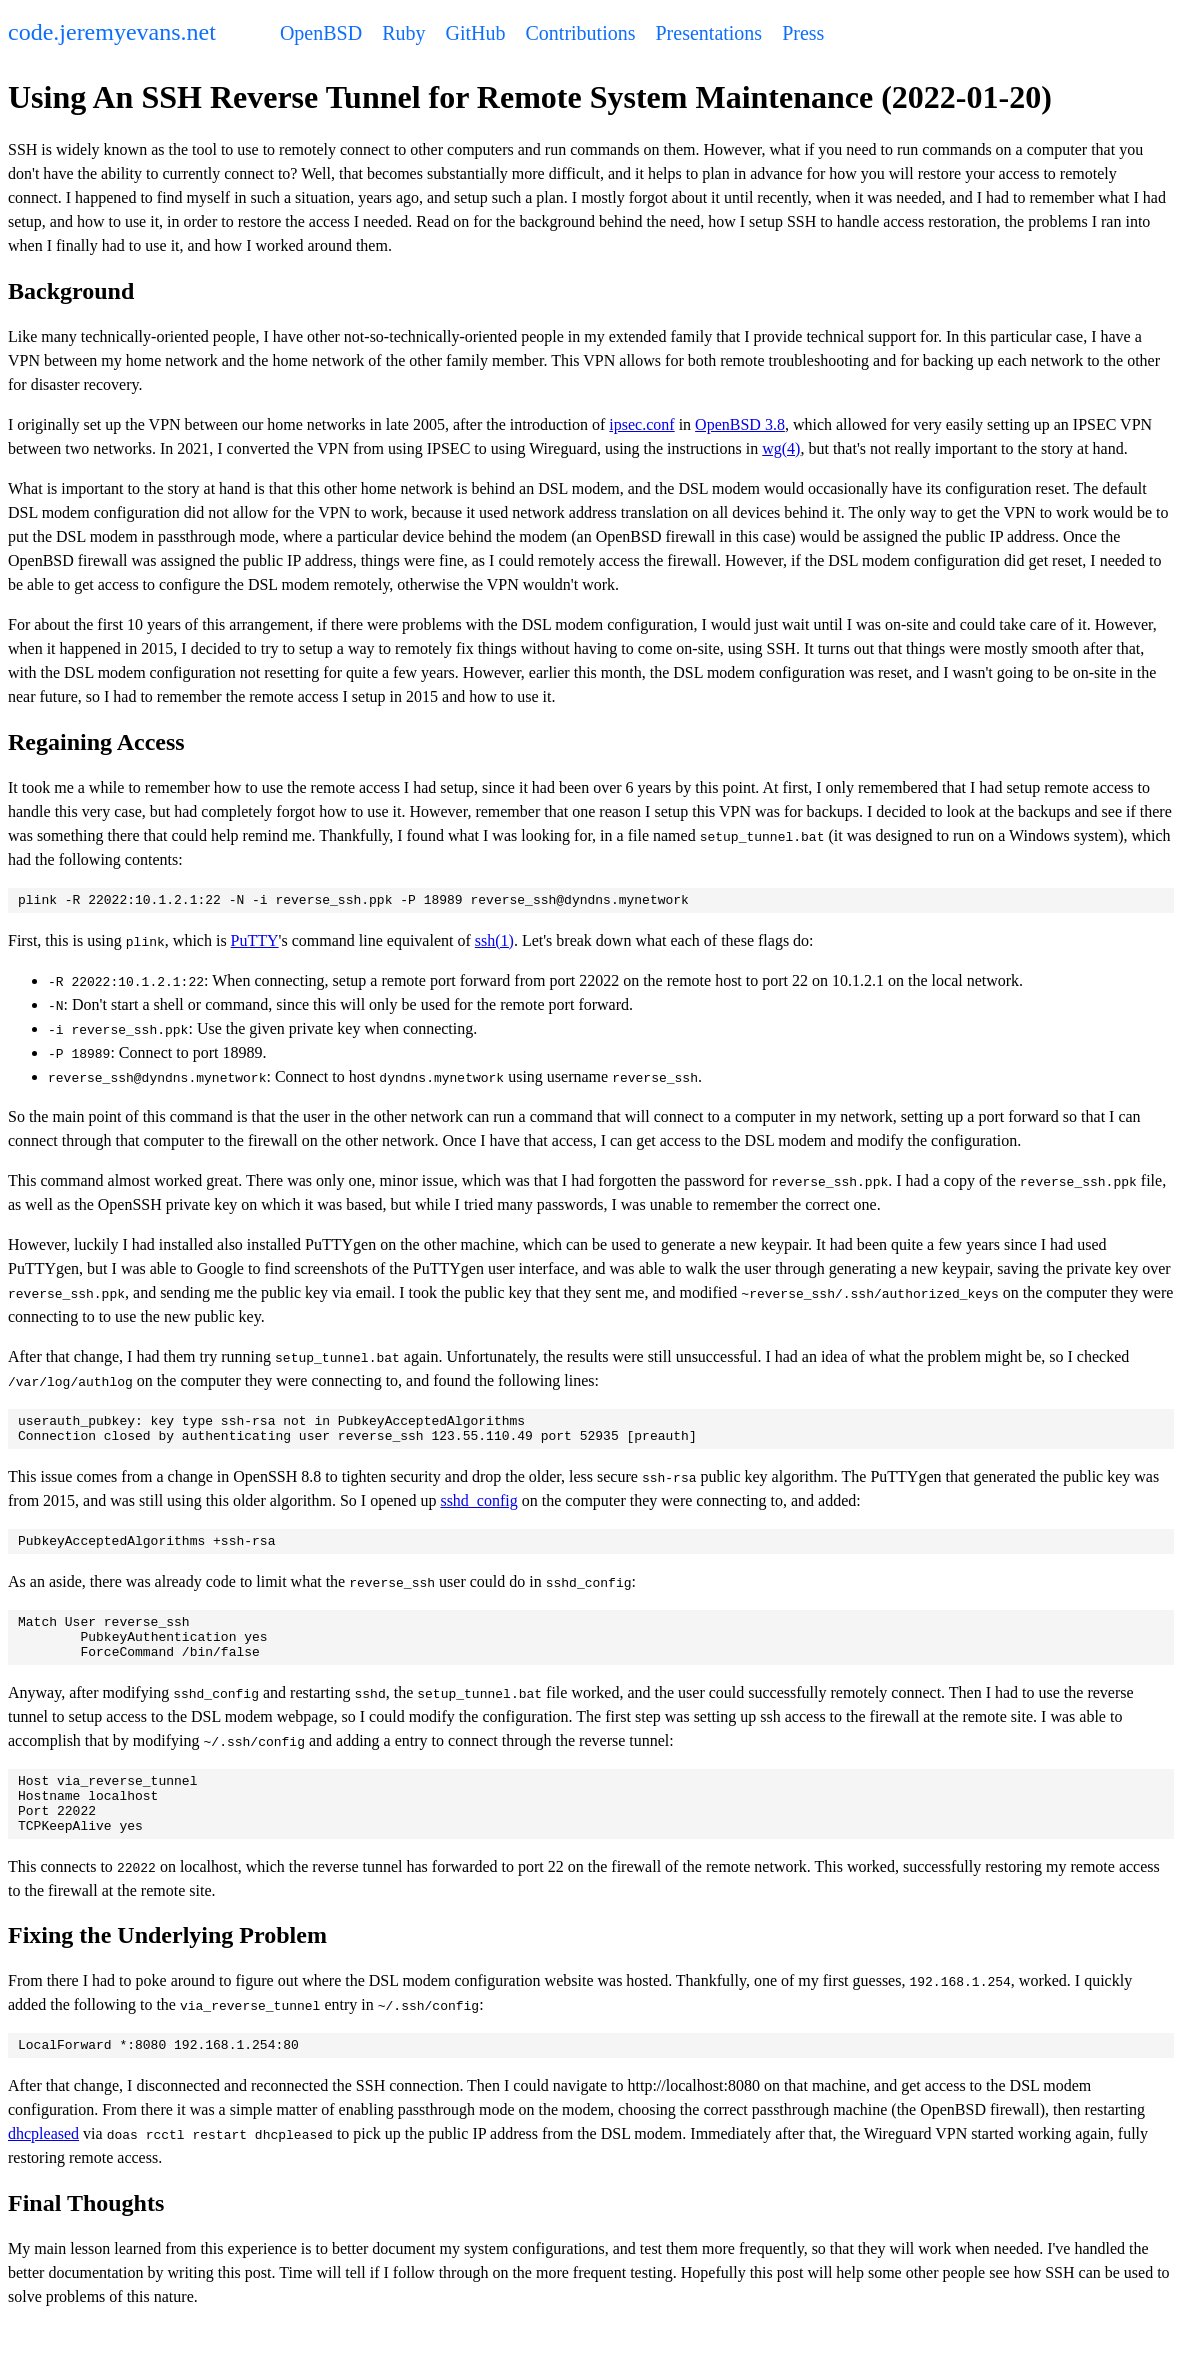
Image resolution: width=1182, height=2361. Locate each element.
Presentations (709, 33)
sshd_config (478, 1509)
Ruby (403, 33)
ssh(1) (494, 943)
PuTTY (255, 943)
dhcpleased (43, 2169)
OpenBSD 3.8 (740, 424)
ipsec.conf (641, 424)
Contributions (580, 33)
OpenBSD (321, 33)
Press (803, 33)
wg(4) (781, 448)
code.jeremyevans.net (112, 32)
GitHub (475, 33)
